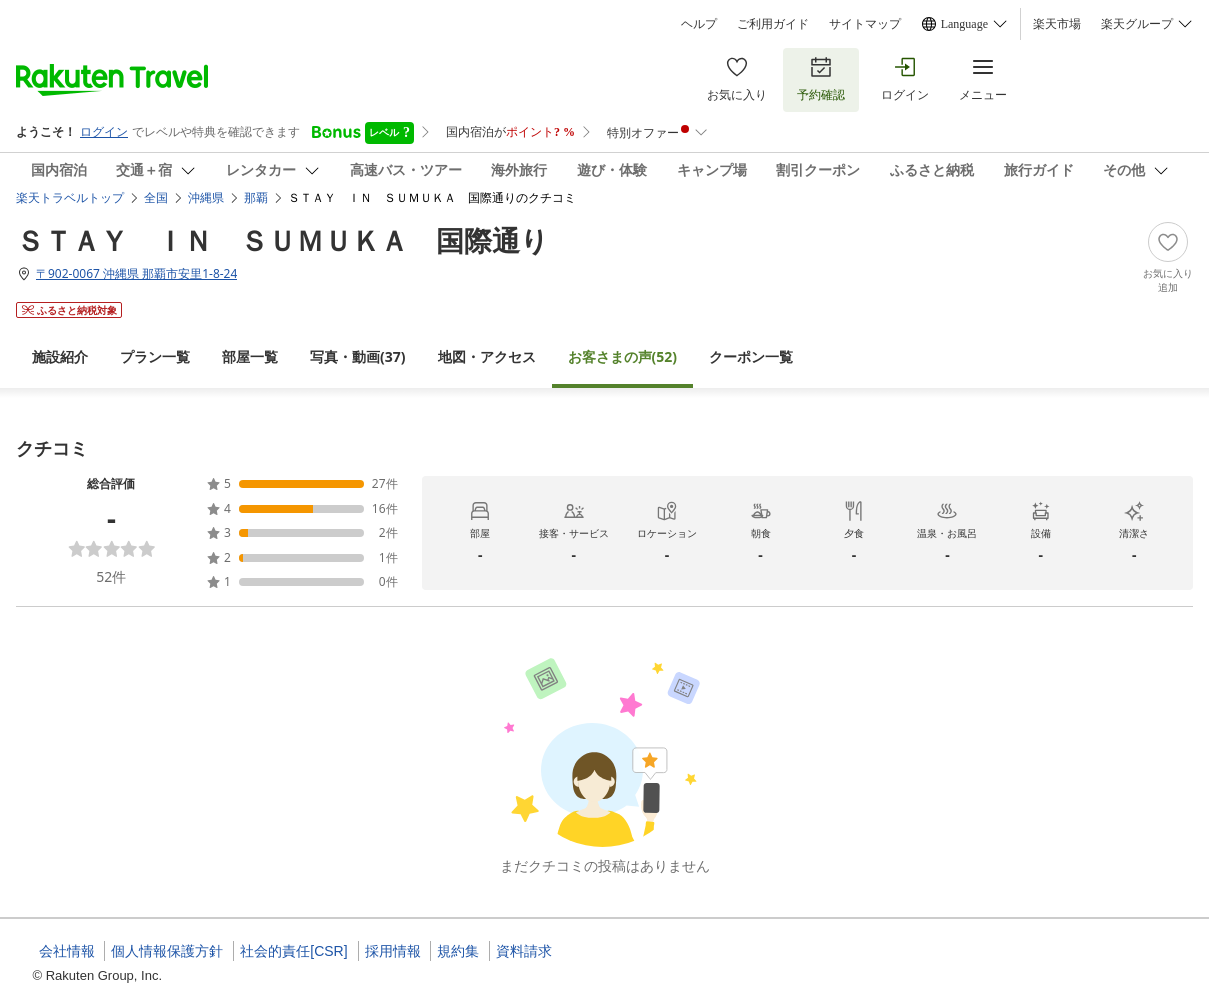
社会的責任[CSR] (293, 951)
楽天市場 (1057, 24)
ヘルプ (699, 24)
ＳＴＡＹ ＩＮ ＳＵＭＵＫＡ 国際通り (282, 240)
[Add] (1168, 258)
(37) (358, 356)
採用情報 (393, 951)
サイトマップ (865, 24)
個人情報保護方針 (167, 951)
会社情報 (67, 951)
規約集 (458, 951)
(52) (623, 356)
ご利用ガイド (773, 24)
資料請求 (524, 951)
